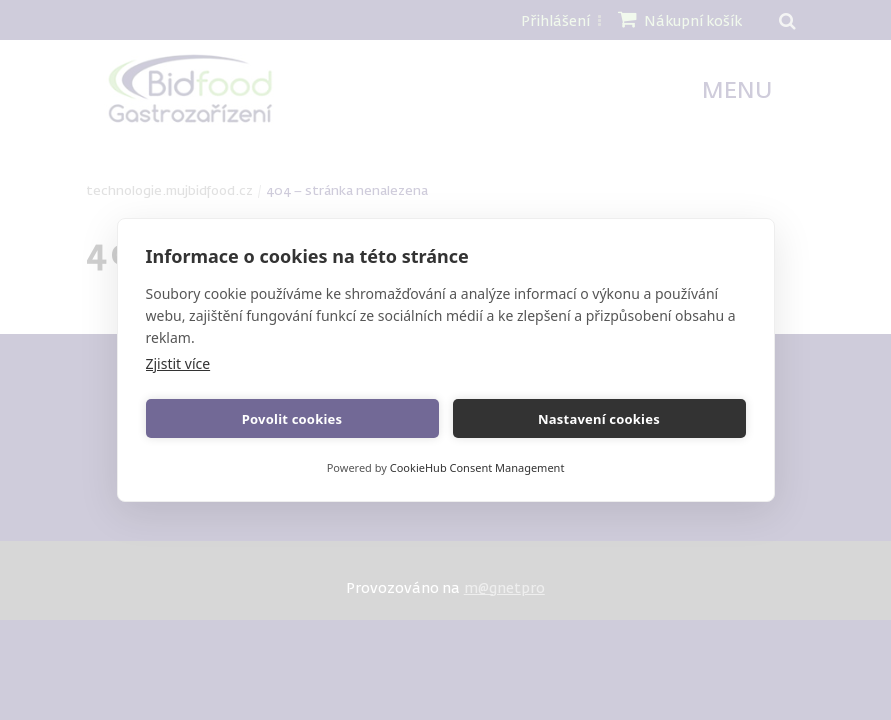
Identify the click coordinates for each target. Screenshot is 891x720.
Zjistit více (178, 363)
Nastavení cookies (599, 419)
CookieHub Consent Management (477, 467)
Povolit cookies (292, 419)
